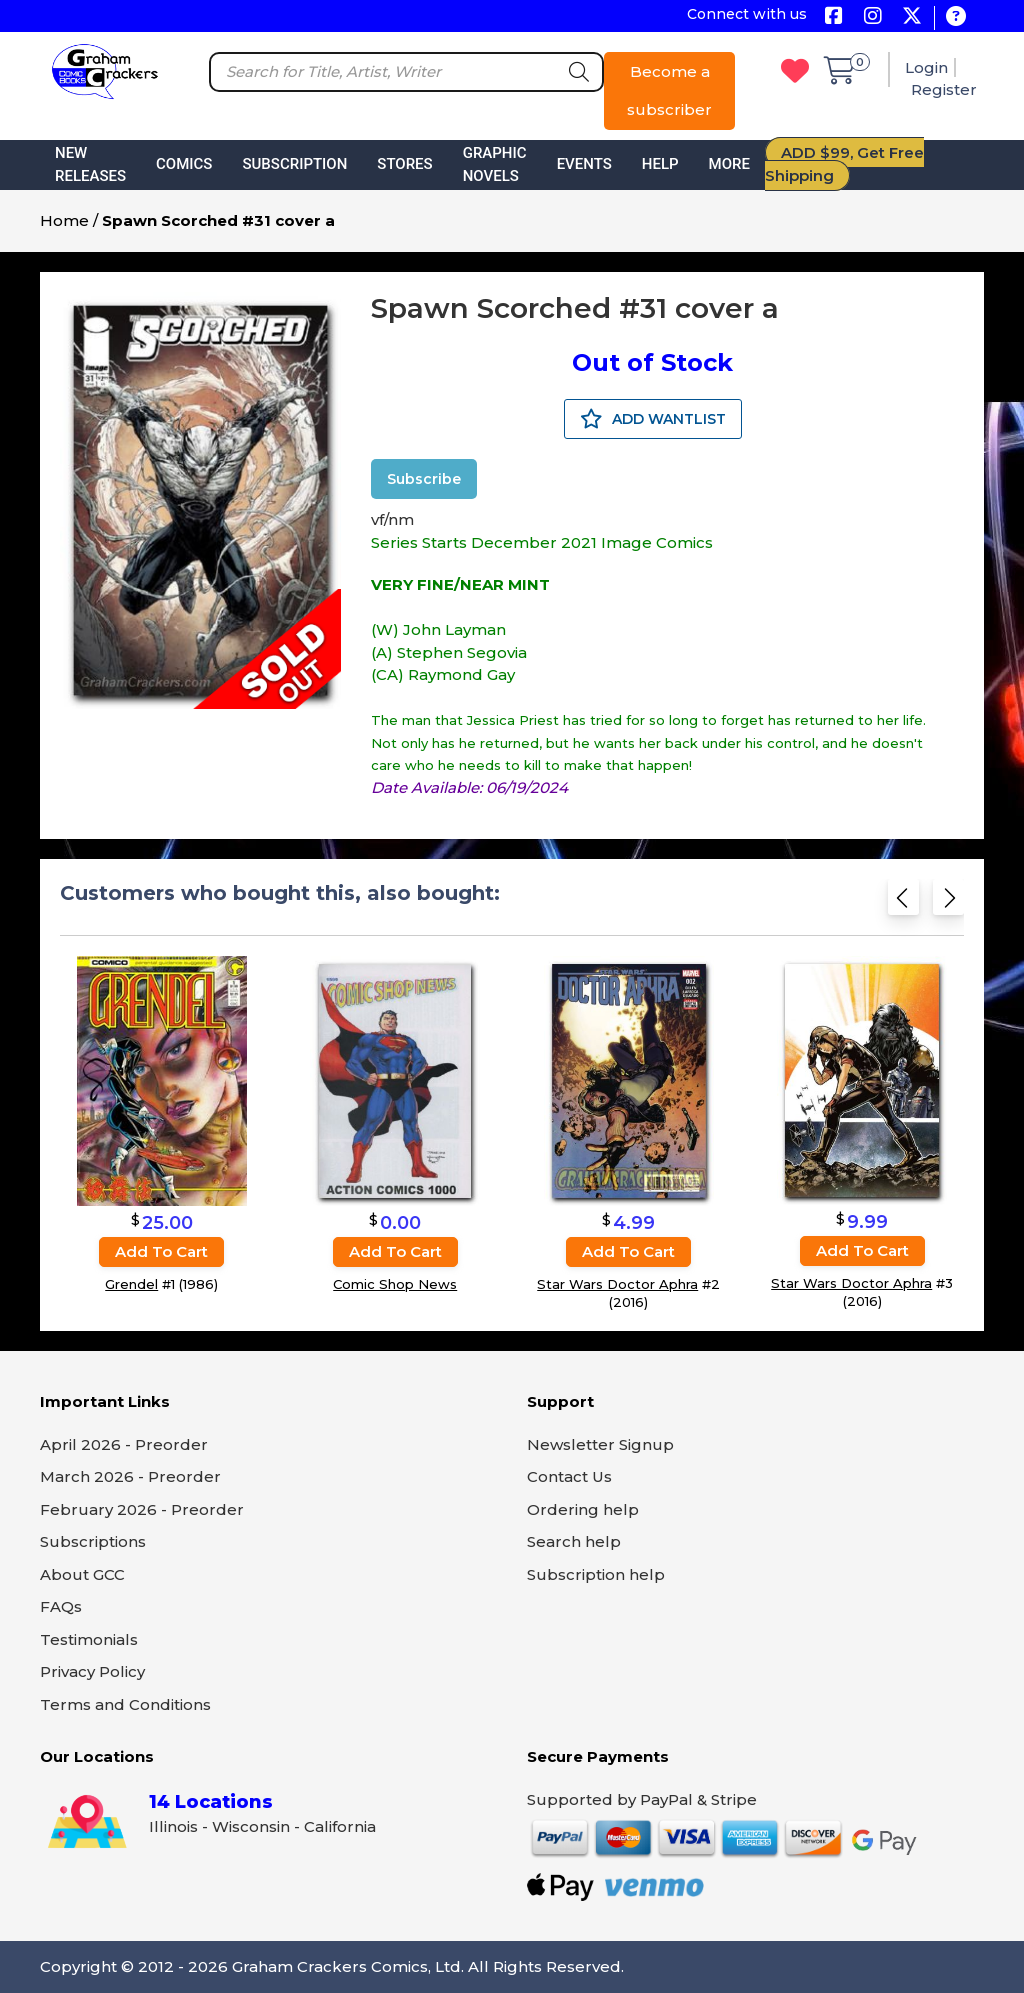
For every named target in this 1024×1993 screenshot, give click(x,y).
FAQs (61, 1606)
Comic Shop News (395, 1284)
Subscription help (596, 1574)
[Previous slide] (903, 901)
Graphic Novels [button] (495, 164)
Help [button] (660, 164)
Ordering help (583, 1509)
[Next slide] (948, 901)
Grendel (131, 1284)
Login (926, 67)
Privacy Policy (92, 1671)
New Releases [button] (90, 164)
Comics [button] (184, 164)
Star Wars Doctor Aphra (617, 1284)
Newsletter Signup (600, 1444)
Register (944, 89)
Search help (574, 1541)
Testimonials (89, 1639)
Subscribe (424, 479)
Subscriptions (93, 1541)
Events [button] (584, 164)
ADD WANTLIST (653, 419)
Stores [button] (404, 164)
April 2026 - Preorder (124, 1444)
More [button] (729, 164)
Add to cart (161, 1251)
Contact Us (569, 1476)
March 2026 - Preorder (130, 1476)
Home (64, 220)
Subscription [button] (294, 164)
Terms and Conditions (125, 1704)
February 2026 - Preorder (142, 1509)
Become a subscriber (669, 90)
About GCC (82, 1574)
